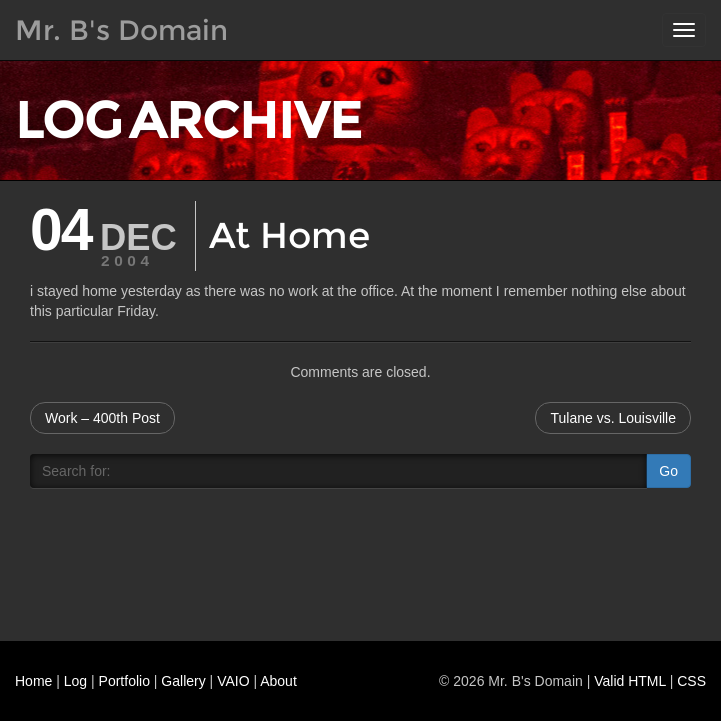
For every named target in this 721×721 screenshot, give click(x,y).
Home (33, 681)
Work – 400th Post (102, 418)
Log (75, 681)
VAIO (233, 681)
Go (668, 471)
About (278, 681)
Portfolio (124, 681)
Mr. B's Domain (121, 30)
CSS (691, 681)
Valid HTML (630, 681)
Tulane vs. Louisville (613, 418)
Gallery (183, 681)
